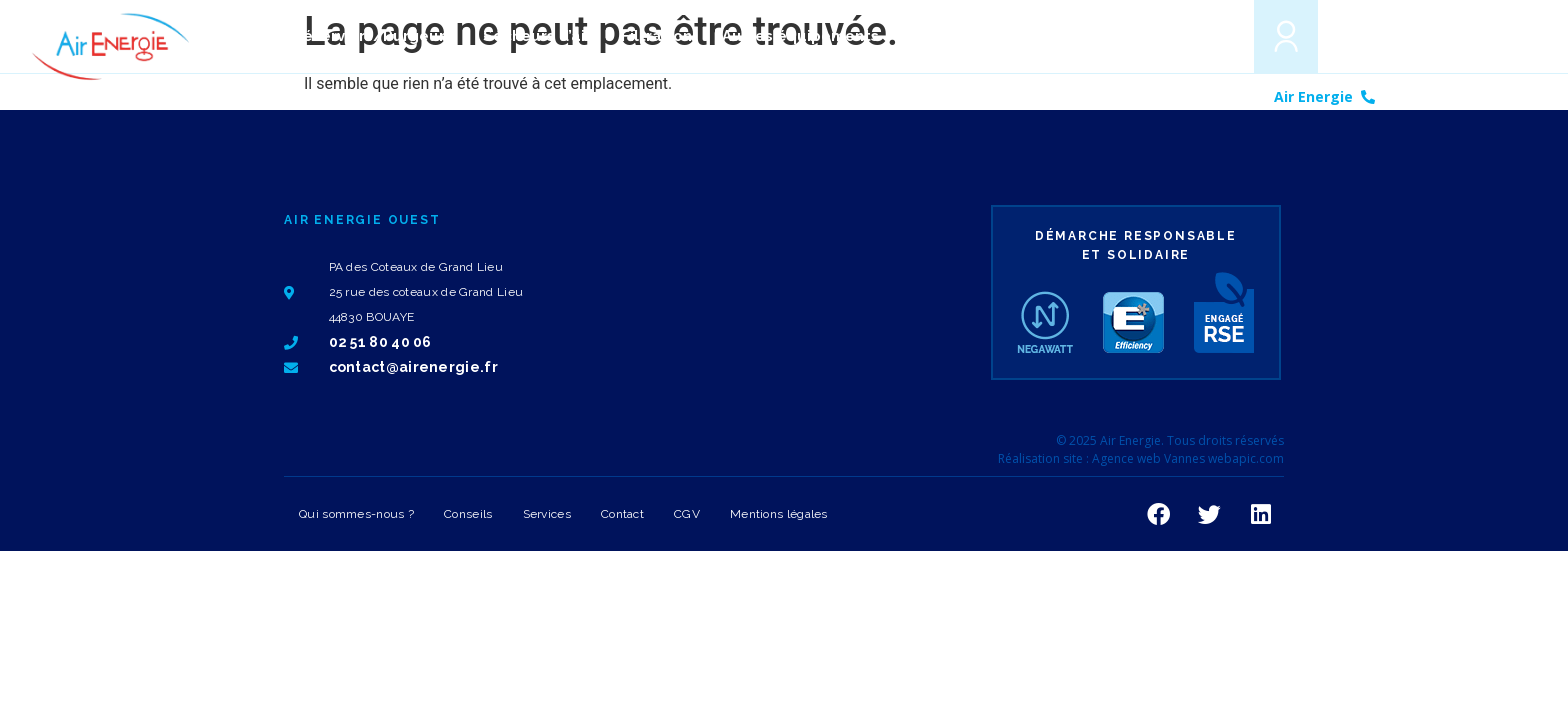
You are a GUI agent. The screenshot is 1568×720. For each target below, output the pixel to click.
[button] (1210, 35)
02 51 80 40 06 (1435, 96)
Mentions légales (779, 514)
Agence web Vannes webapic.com (1188, 458)
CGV (687, 514)
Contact (622, 514)
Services (547, 514)
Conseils (468, 514)
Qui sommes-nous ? (356, 514)
